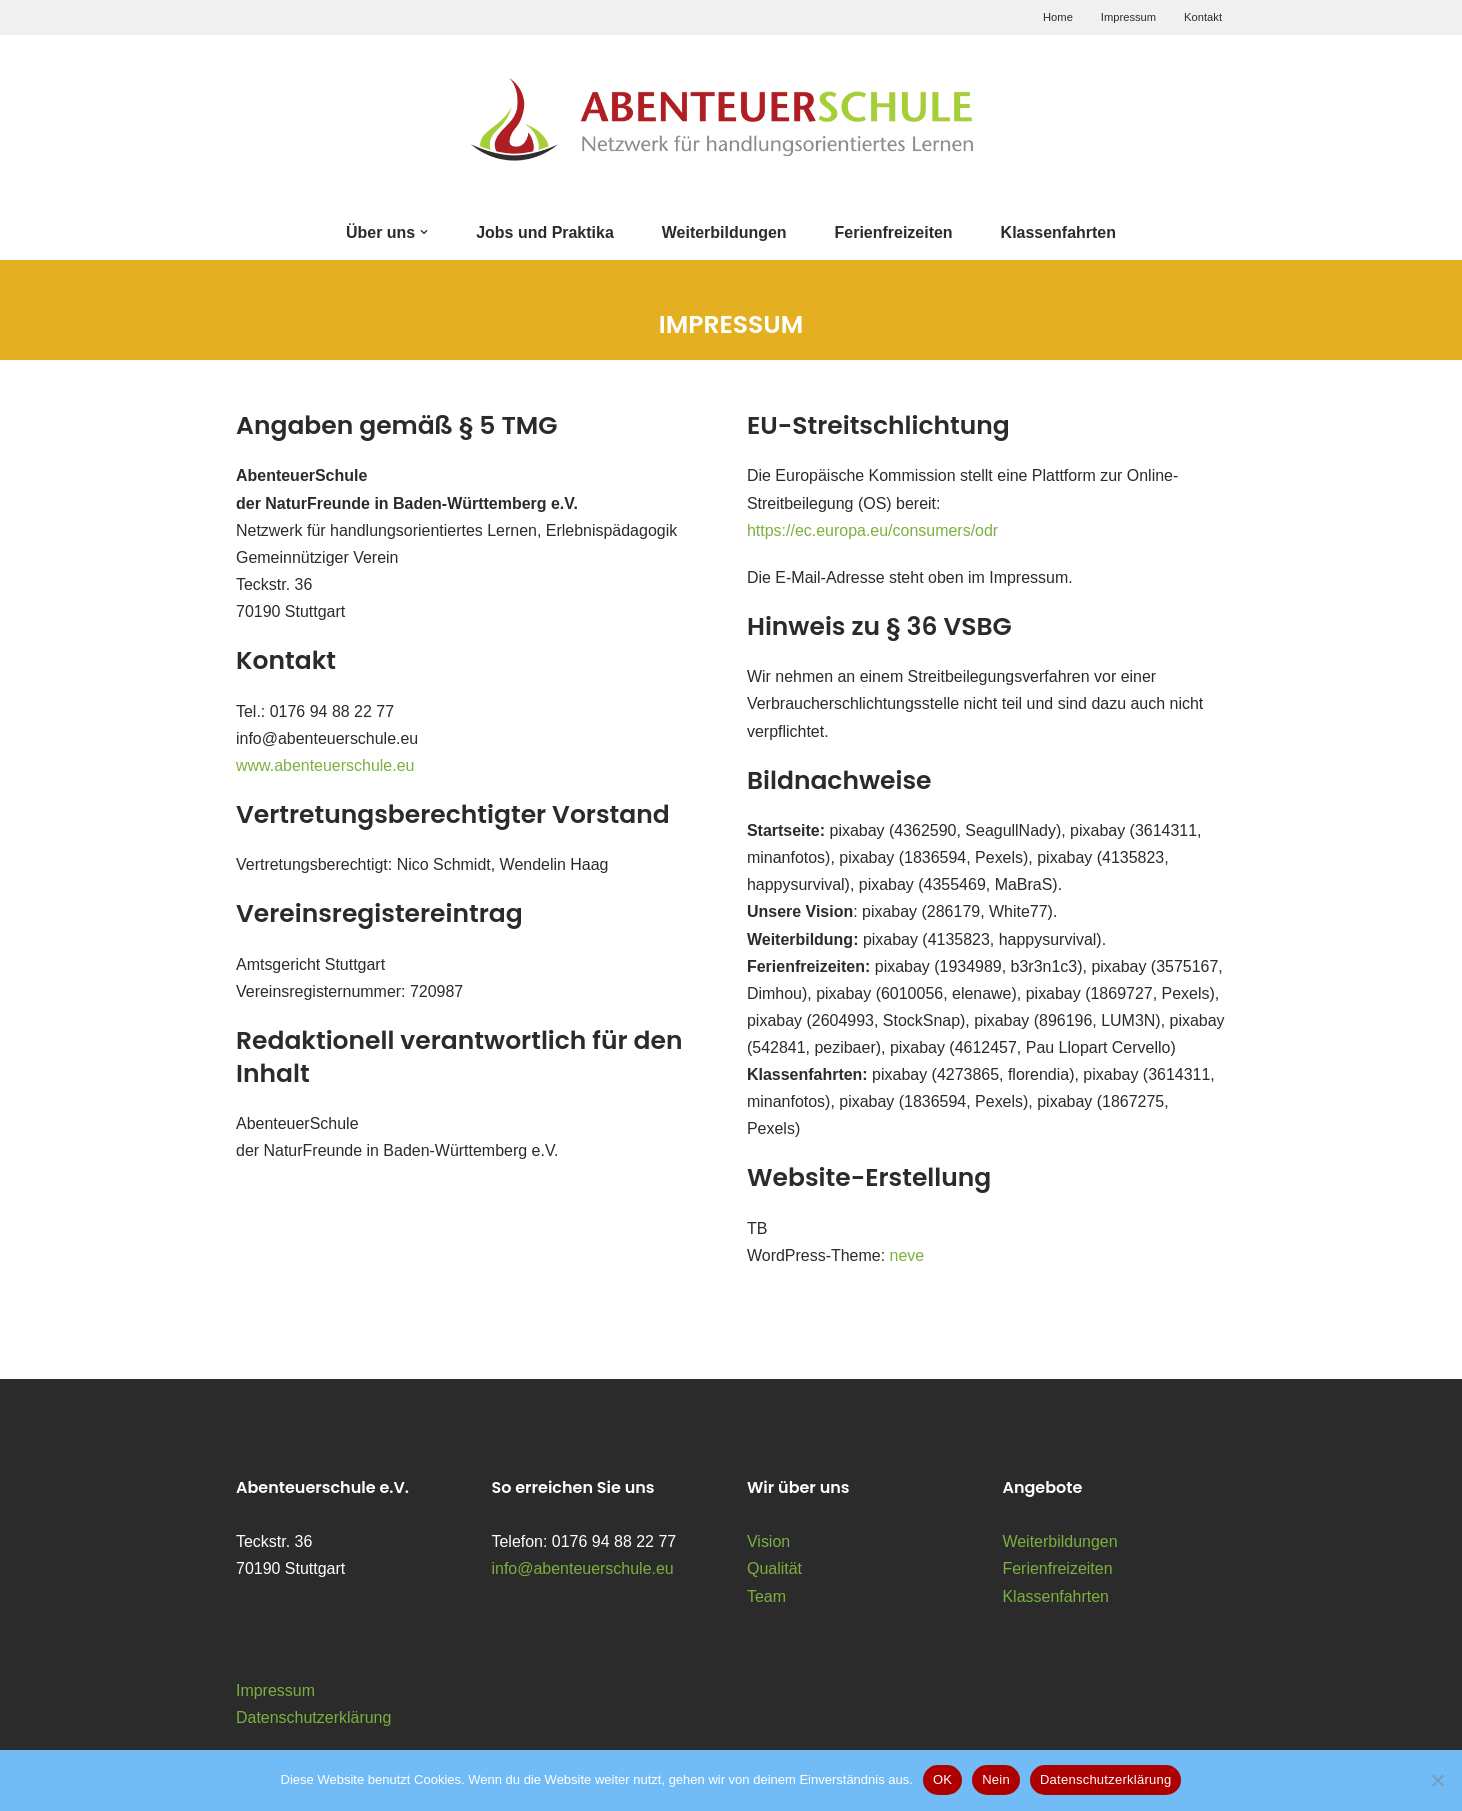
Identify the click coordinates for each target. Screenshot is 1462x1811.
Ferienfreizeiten (894, 232)
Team (766, 1597)
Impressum (1128, 17)
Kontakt (1203, 17)
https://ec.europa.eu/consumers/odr (873, 530)
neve (907, 1257)
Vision (768, 1543)
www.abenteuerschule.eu (325, 765)
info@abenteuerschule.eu (583, 1570)
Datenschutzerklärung (314, 1719)
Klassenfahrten (1059, 232)
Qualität (774, 1570)
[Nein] (1437, 1780)
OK (942, 1779)
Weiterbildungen (724, 232)
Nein (996, 1779)
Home (1058, 17)
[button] (424, 232)
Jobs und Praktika (545, 232)
